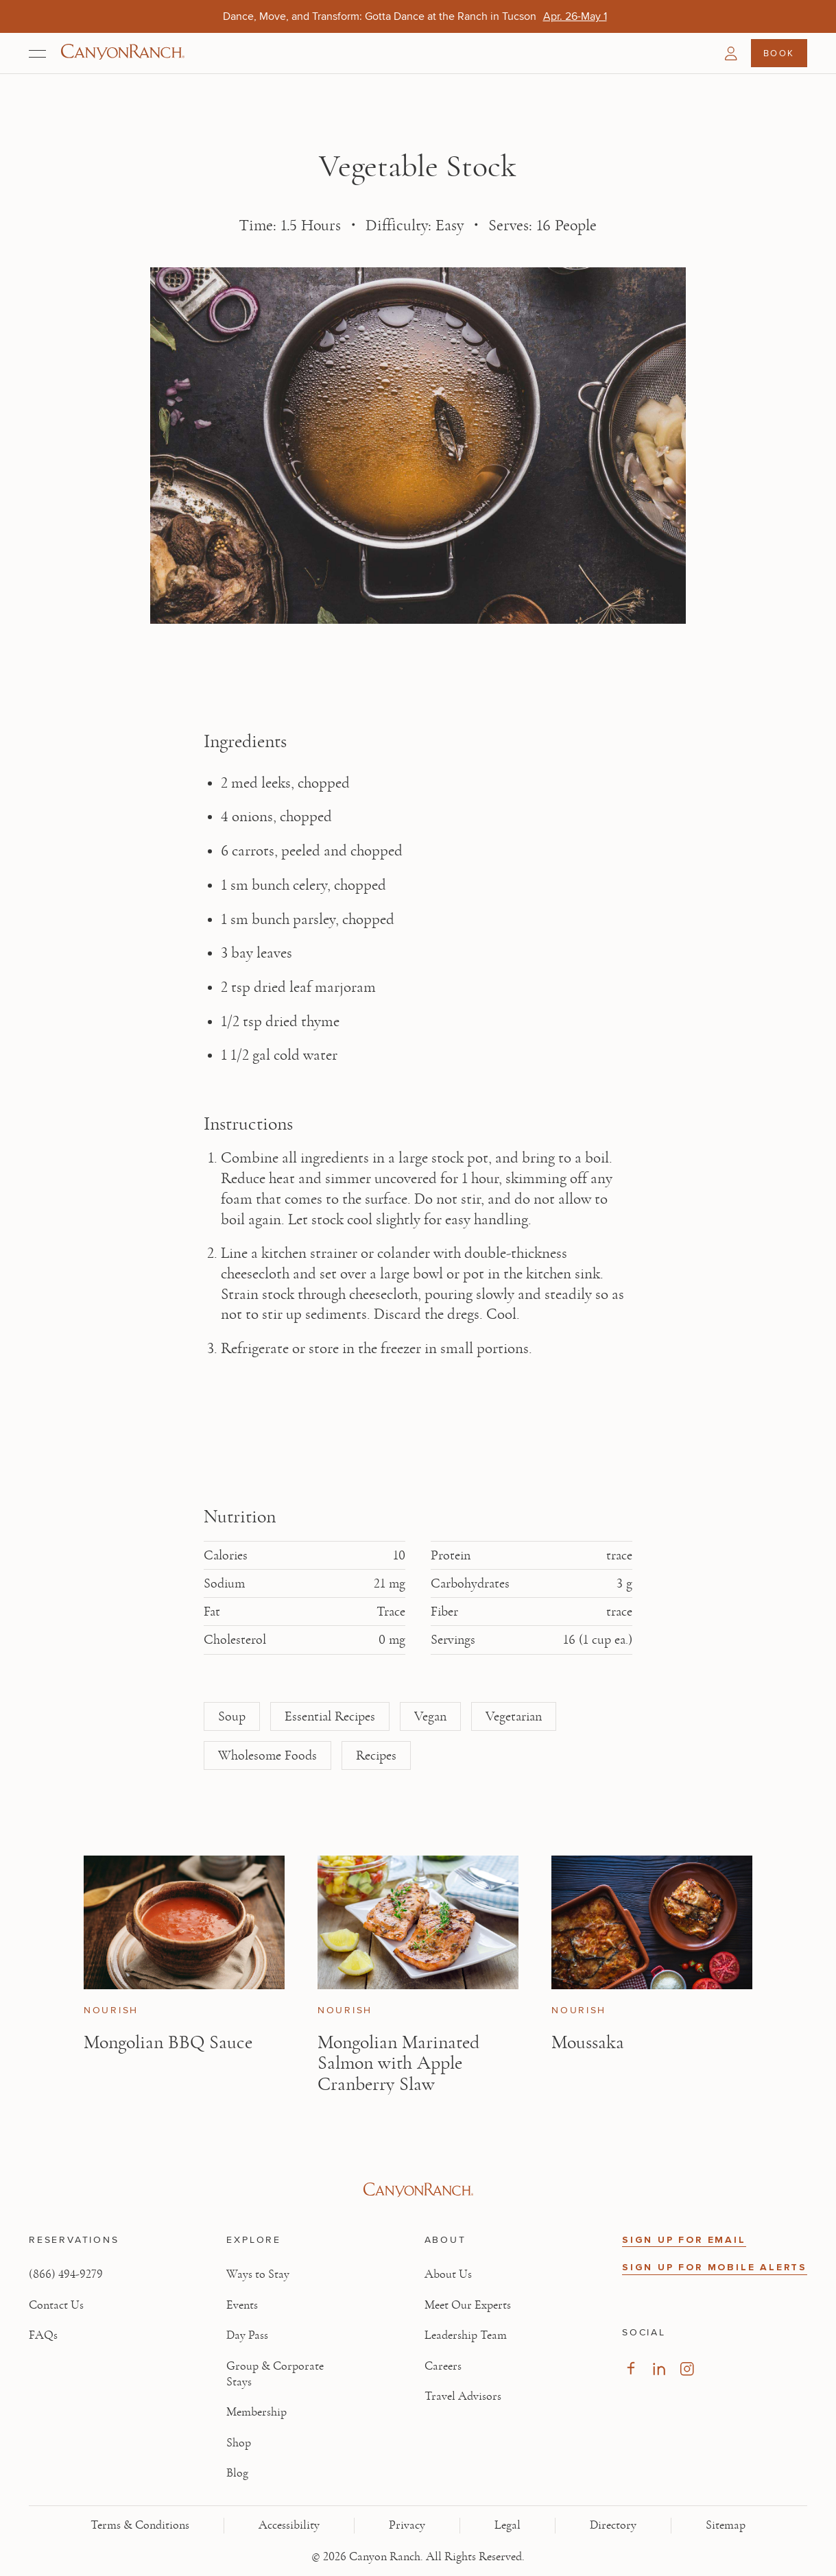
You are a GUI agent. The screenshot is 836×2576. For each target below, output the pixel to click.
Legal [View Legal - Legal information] (507, 2525)
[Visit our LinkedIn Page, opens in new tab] (658, 2368)
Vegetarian (514, 1716)
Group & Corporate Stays (275, 2374)
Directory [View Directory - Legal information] (613, 2525)
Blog (237, 2473)
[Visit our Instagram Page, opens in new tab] (686, 2368)
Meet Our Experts (468, 2305)
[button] (731, 53)
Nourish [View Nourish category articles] (111, 2011)
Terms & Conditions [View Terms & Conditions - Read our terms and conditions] (140, 2525)
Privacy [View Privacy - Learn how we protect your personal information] (407, 2525)
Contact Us (56, 2305)
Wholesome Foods (267, 1755)
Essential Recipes (330, 1716)
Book (779, 53)
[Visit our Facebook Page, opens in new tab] (630, 2368)
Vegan (430, 1716)
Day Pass (247, 2335)
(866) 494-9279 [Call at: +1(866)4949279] (66, 2274)
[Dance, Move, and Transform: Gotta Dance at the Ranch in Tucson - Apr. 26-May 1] (575, 16)
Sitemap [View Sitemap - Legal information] (725, 2525)
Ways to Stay (257, 2274)
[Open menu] (37, 53)
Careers (443, 2366)
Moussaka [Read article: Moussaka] (587, 2042)
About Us (448, 2274)
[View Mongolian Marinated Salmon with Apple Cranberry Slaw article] (418, 1922)
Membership (256, 2412)
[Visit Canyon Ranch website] (418, 2190)
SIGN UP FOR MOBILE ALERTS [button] (714, 2267)
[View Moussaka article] (651, 1922)
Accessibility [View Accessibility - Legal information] (289, 2525)
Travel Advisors (463, 2396)
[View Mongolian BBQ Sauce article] (184, 1922)
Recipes (376, 1755)
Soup (232, 1716)
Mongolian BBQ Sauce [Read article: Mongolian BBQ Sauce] (168, 2042)
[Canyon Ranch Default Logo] (122, 53)
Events (242, 2305)
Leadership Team (466, 2335)
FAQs (43, 2335)
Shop (238, 2443)
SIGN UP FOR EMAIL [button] (684, 2240)
